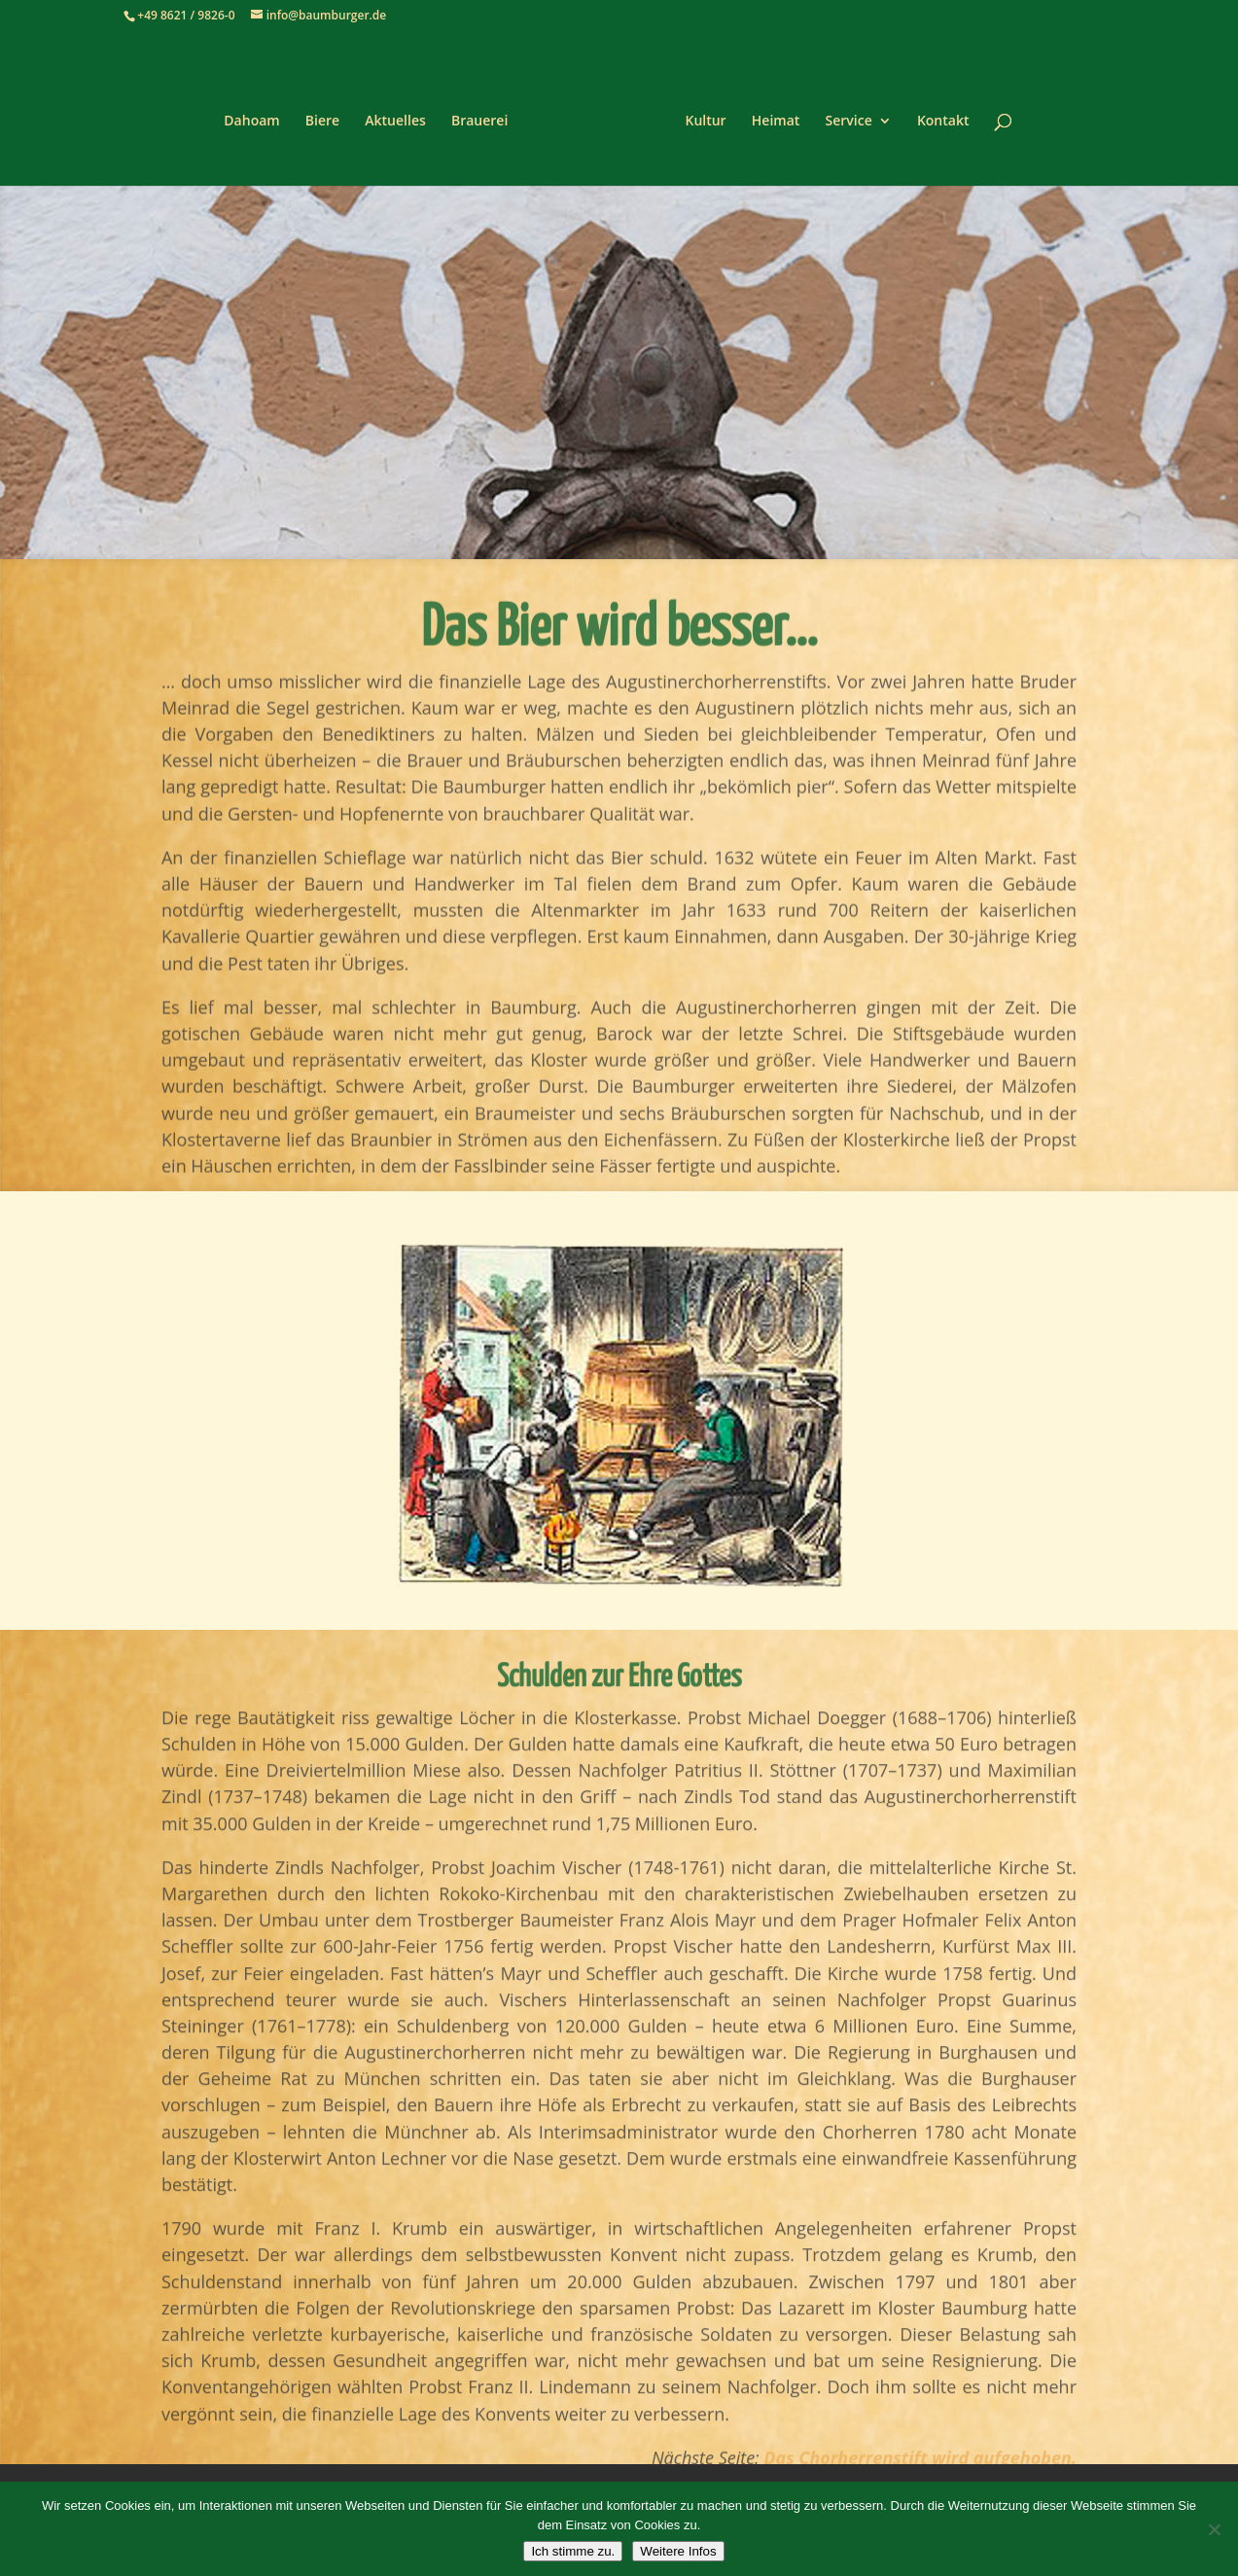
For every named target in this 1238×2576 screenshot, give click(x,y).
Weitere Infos (678, 2551)
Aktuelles (401, 115)
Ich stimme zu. (573, 2551)
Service (842, 115)
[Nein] (1213, 2529)
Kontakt (936, 115)
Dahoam (258, 115)
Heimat (769, 115)
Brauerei (486, 115)
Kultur (698, 115)
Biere (329, 115)
